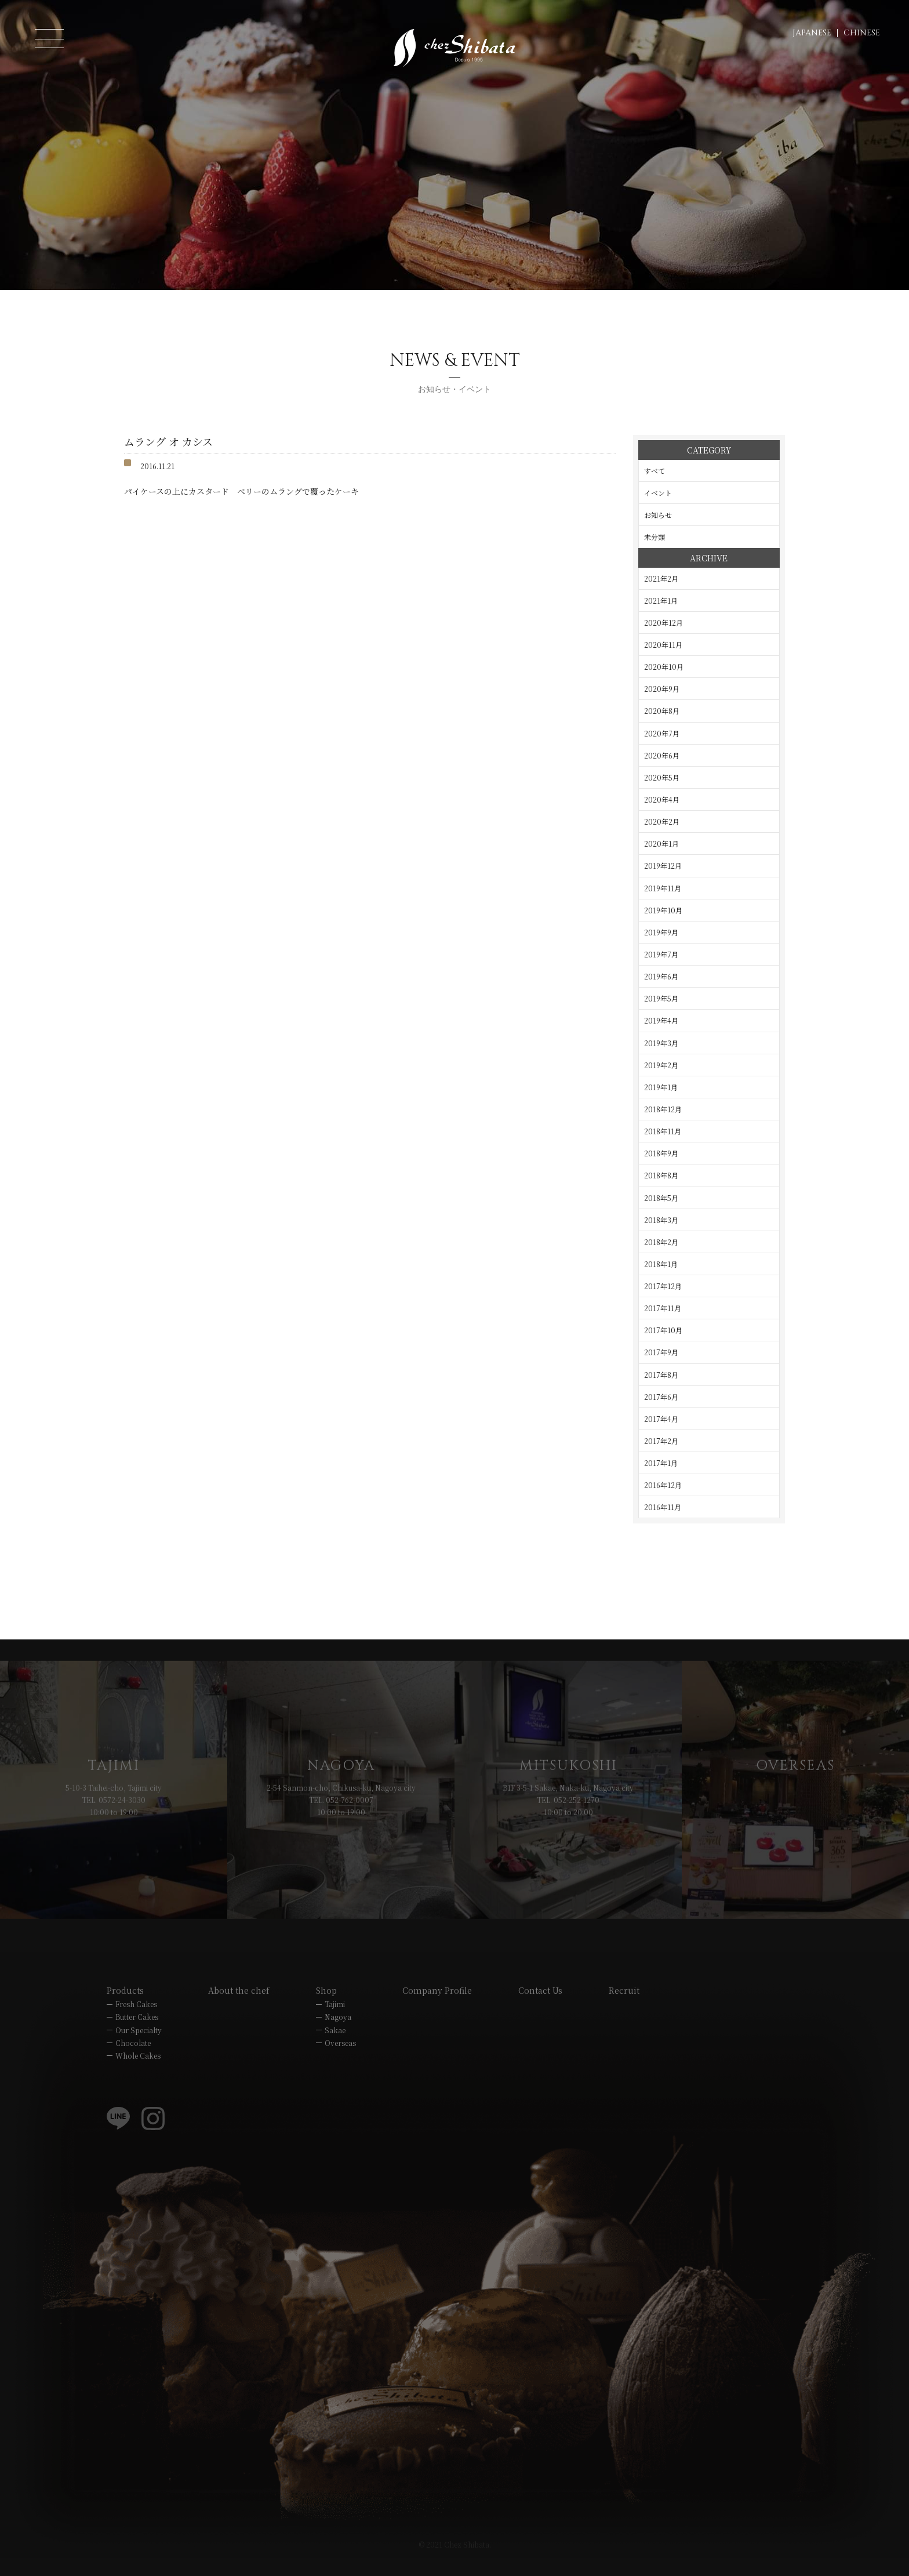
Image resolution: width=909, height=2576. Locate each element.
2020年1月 (661, 843)
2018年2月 (661, 1242)
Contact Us (540, 2009)
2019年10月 (663, 910)
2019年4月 (661, 1020)
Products (125, 2009)
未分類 (654, 537)
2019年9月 (661, 932)
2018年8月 (661, 1175)
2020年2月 (661, 821)
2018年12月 (663, 1109)
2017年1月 (661, 1463)
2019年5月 (661, 998)
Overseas (340, 2061)
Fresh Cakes (136, 2022)
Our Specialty (138, 2048)
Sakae (335, 2048)
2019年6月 (661, 976)
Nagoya (338, 2035)
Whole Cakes (138, 2073)
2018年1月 (661, 1264)
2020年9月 (661, 689)
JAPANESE (811, 32)
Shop (326, 2009)
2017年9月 (661, 1352)
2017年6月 (661, 1397)
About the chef (239, 2009)
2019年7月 (661, 954)
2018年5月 (661, 1198)
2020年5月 (661, 777)
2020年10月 (663, 667)
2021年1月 (661, 600)
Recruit (624, 2009)
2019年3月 (661, 1043)
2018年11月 (662, 1131)
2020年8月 (661, 711)
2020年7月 (661, 733)
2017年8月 (661, 1375)
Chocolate (133, 2061)
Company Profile (437, 2009)
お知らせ (658, 515)
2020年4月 (661, 799)
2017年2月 (661, 1441)
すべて (654, 471)
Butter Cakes (136, 2035)
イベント (658, 493)
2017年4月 (661, 1419)
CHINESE (861, 32)
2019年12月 (663, 865)
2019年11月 (662, 888)
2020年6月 (661, 755)
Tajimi (335, 2022)
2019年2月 (661, 1065)
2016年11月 (662, 1507)
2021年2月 (661, 578)
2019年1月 (661, 1087)
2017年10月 (663, 1330)
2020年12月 (663, 622)
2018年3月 (661, 1220)
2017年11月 (662, 1308)
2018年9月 (661, 1153)
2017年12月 (663, 1286)
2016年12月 (663, 1485)
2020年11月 (663, 645)
